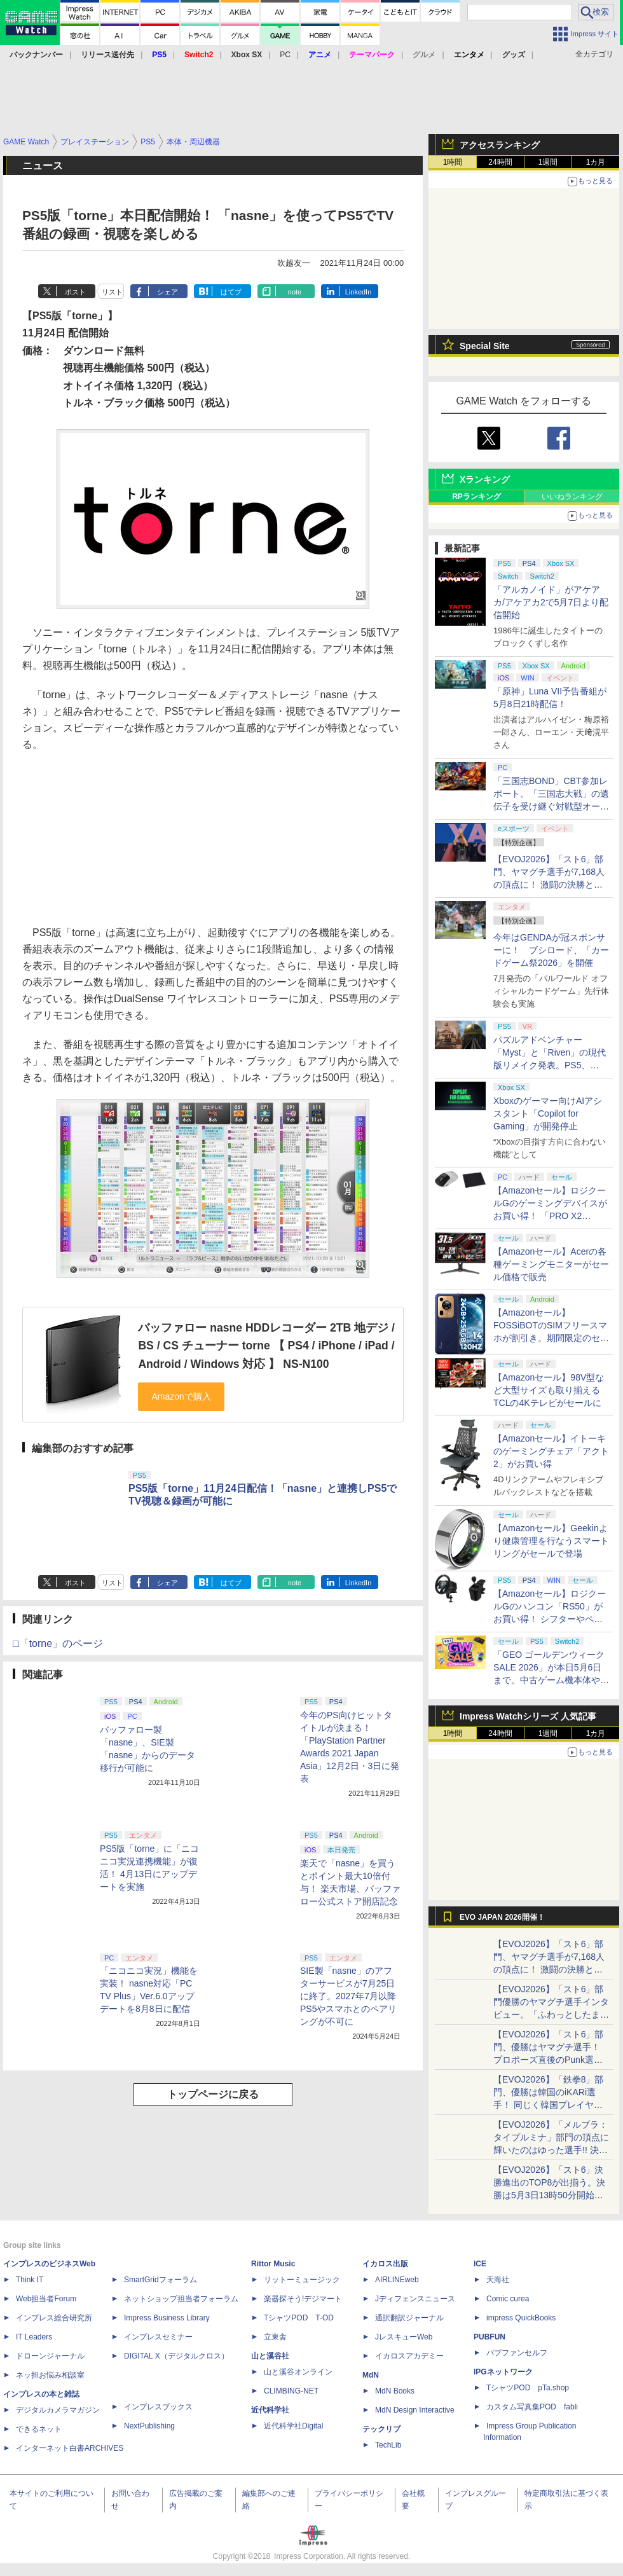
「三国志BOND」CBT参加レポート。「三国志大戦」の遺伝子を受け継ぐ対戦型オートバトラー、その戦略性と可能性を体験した (551, 806)
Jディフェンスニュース (415, 2298)
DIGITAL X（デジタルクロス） (176, 2356)
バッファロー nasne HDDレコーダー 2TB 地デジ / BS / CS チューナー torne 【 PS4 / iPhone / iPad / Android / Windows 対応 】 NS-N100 (266, 1345)
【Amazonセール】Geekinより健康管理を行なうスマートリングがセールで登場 (551, 1541)
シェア (167, 292)
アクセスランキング (500, 145)
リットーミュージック (302, 2279)
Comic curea (507, 2298)
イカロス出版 (385, 2263)
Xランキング (485, 479)
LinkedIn (358, 292)
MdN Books (394, 2391)
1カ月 (596, 162)
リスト (112, 292)
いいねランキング (572, 496)
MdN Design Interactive (415, 2410)
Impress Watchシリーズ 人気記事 (528, 1716)
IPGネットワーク (503, 2371)
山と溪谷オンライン (298, 2371)
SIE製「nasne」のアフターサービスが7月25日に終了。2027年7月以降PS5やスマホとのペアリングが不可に (348, 1996)
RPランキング (476, 496)
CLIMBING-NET (291, 2391)
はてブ (231, 292)
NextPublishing (149, 2425)
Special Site (485, 346)
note (294, 292)
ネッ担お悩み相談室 (50, 2375)
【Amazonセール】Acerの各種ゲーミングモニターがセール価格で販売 (551, 1264)
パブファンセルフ (516, 2352)
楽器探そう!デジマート (303, 2298)
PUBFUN (489, 2336)
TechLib (388, 2445)
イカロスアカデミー (409, 2356)
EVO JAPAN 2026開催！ (502, 1917)
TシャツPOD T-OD (299, 2317)
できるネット (39, 2429)
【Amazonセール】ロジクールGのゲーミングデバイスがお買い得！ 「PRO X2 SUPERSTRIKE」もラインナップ (551, 1215)
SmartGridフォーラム (160, 2279)
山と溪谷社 (270, 2356)
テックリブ (381, 2429)
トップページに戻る (213, 2094)
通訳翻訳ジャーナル (409, 2317)
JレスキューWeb (403, 2336)
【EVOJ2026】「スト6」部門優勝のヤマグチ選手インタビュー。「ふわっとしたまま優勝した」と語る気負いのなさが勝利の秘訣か (551, 2014)
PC (285, 54)
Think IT (29, 2279)
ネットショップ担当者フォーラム (181, 2298)
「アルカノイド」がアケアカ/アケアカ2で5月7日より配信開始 (550, 602)
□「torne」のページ (58, 1643)
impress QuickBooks (521, 2317)
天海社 (497, 2279)
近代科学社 (270, 2410)
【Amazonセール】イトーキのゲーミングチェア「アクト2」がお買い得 (551, 1451)
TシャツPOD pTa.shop (527, 2387)
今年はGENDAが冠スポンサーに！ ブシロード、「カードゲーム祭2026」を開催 (551, 950)
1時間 (453, 162)
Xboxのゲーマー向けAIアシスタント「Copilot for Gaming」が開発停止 (547, 1113)
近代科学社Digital (293, 2425)
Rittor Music (273, 2263)
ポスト (75, 292)
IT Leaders (34, 2336)
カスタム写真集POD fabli (532, 2406)
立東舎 (275, 2336)
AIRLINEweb (397, 2279)
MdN (370, 2375)
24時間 (500, 162)
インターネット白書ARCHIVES (69, 2448)
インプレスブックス (158, 2406)
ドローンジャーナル (50, 2356)
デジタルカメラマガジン (58, 2410)
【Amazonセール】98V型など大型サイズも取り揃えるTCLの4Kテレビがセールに (548, 1390)
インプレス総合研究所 (54, 2317)
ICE (480, 2263)
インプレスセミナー (158, 2336)
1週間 (548, 162)
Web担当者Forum (46, 2298)
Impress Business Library (167, 2317)
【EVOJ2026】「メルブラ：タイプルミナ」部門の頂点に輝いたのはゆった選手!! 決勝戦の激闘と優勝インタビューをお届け (551, 2149)
